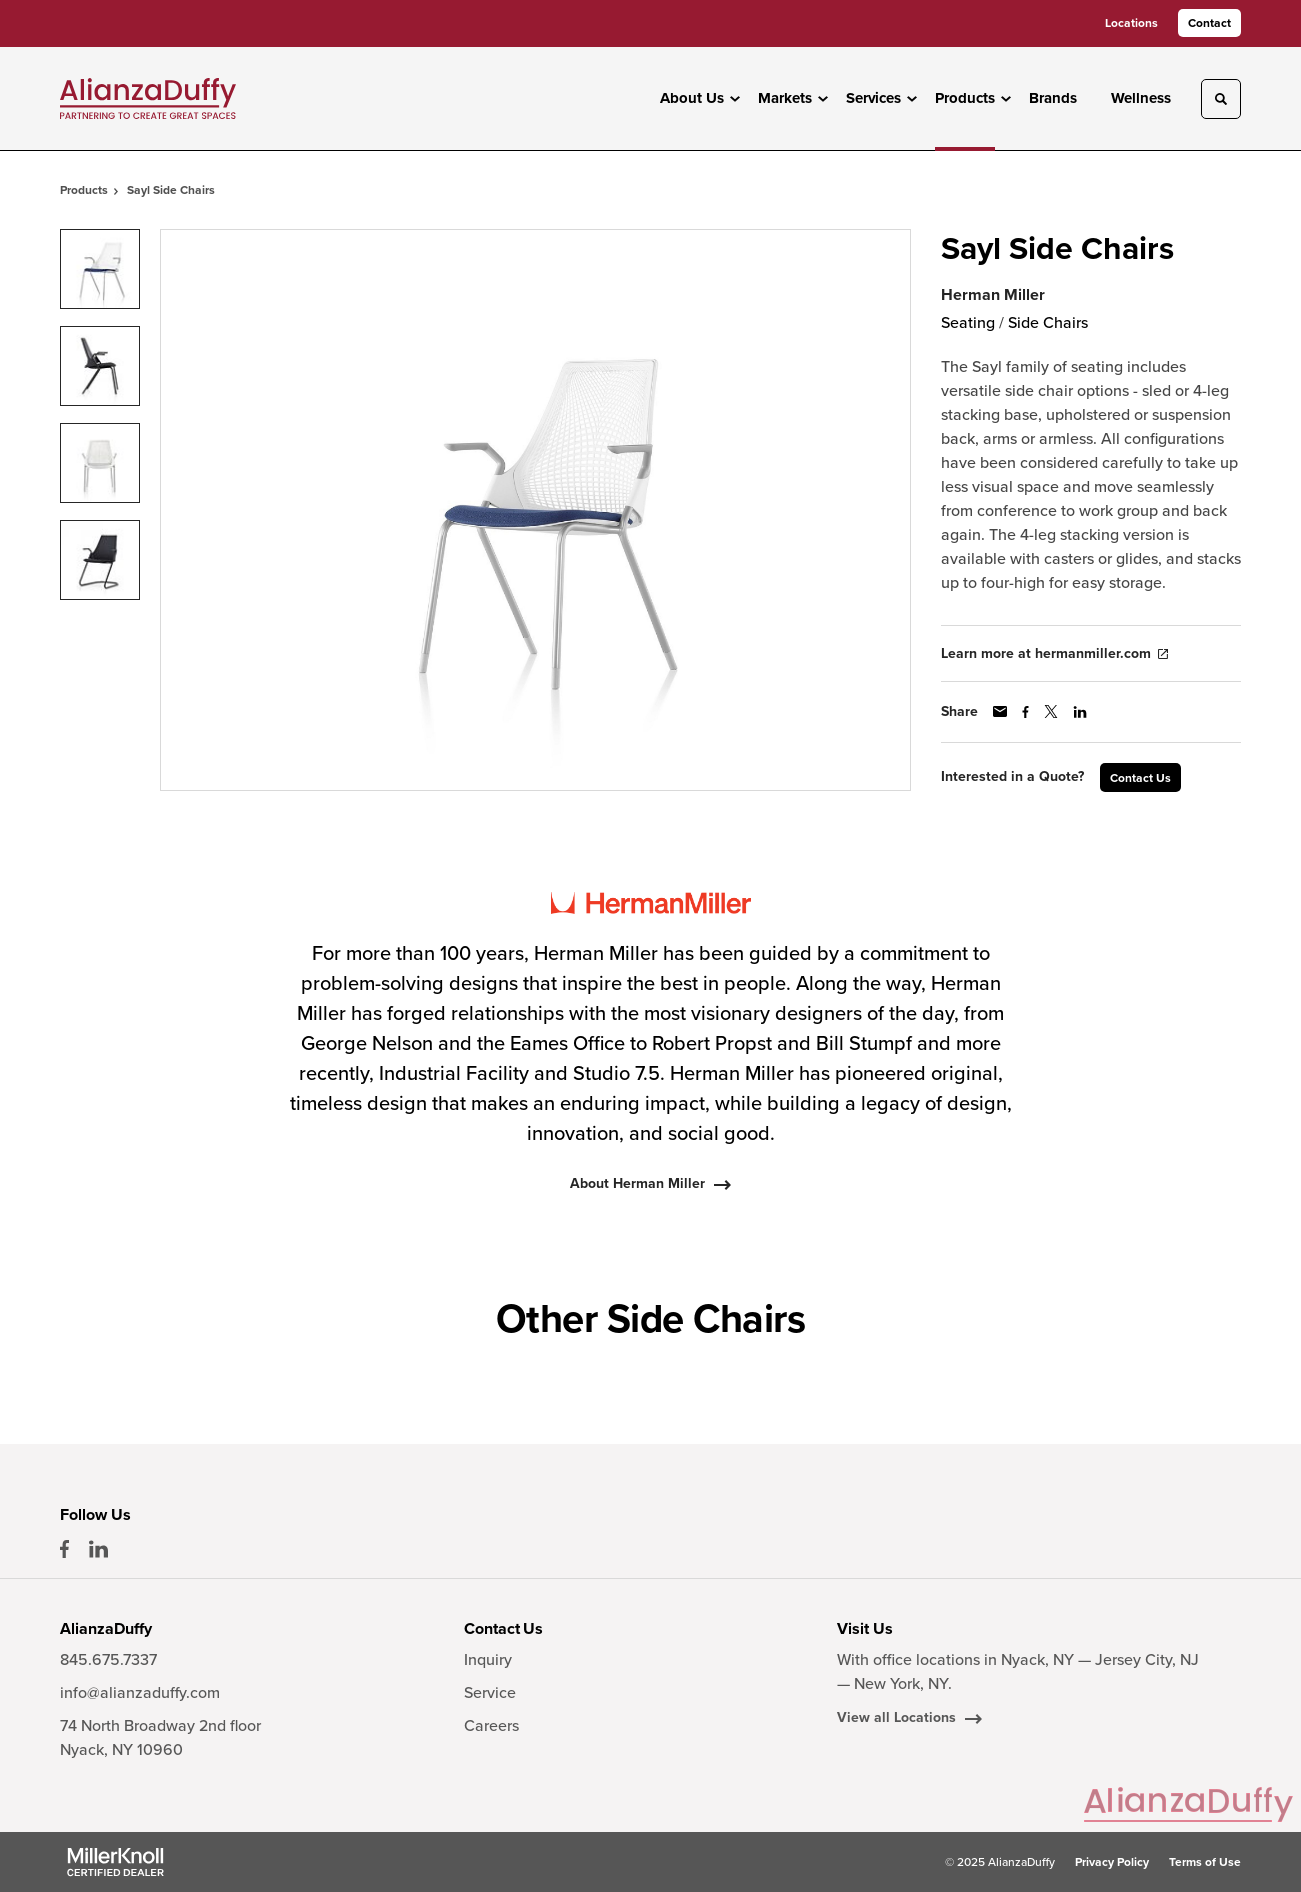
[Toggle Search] (1221, 99)
